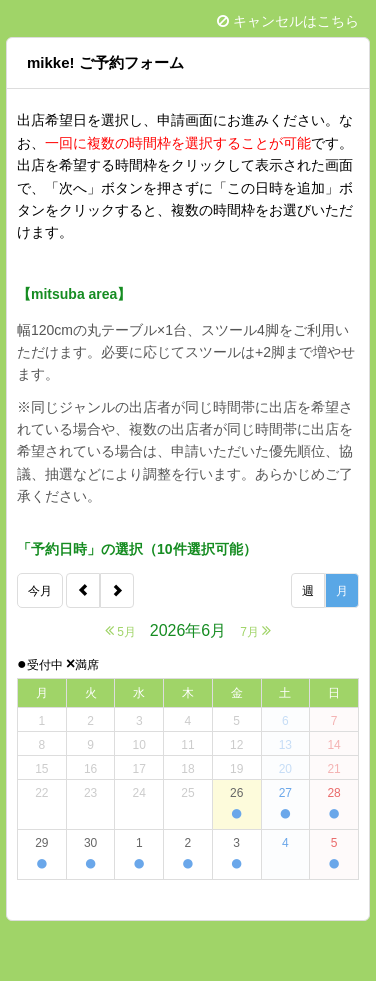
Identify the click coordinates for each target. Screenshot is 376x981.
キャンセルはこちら (288, 21)
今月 (40, 591)
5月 (120, 630)
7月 (255, 630)
